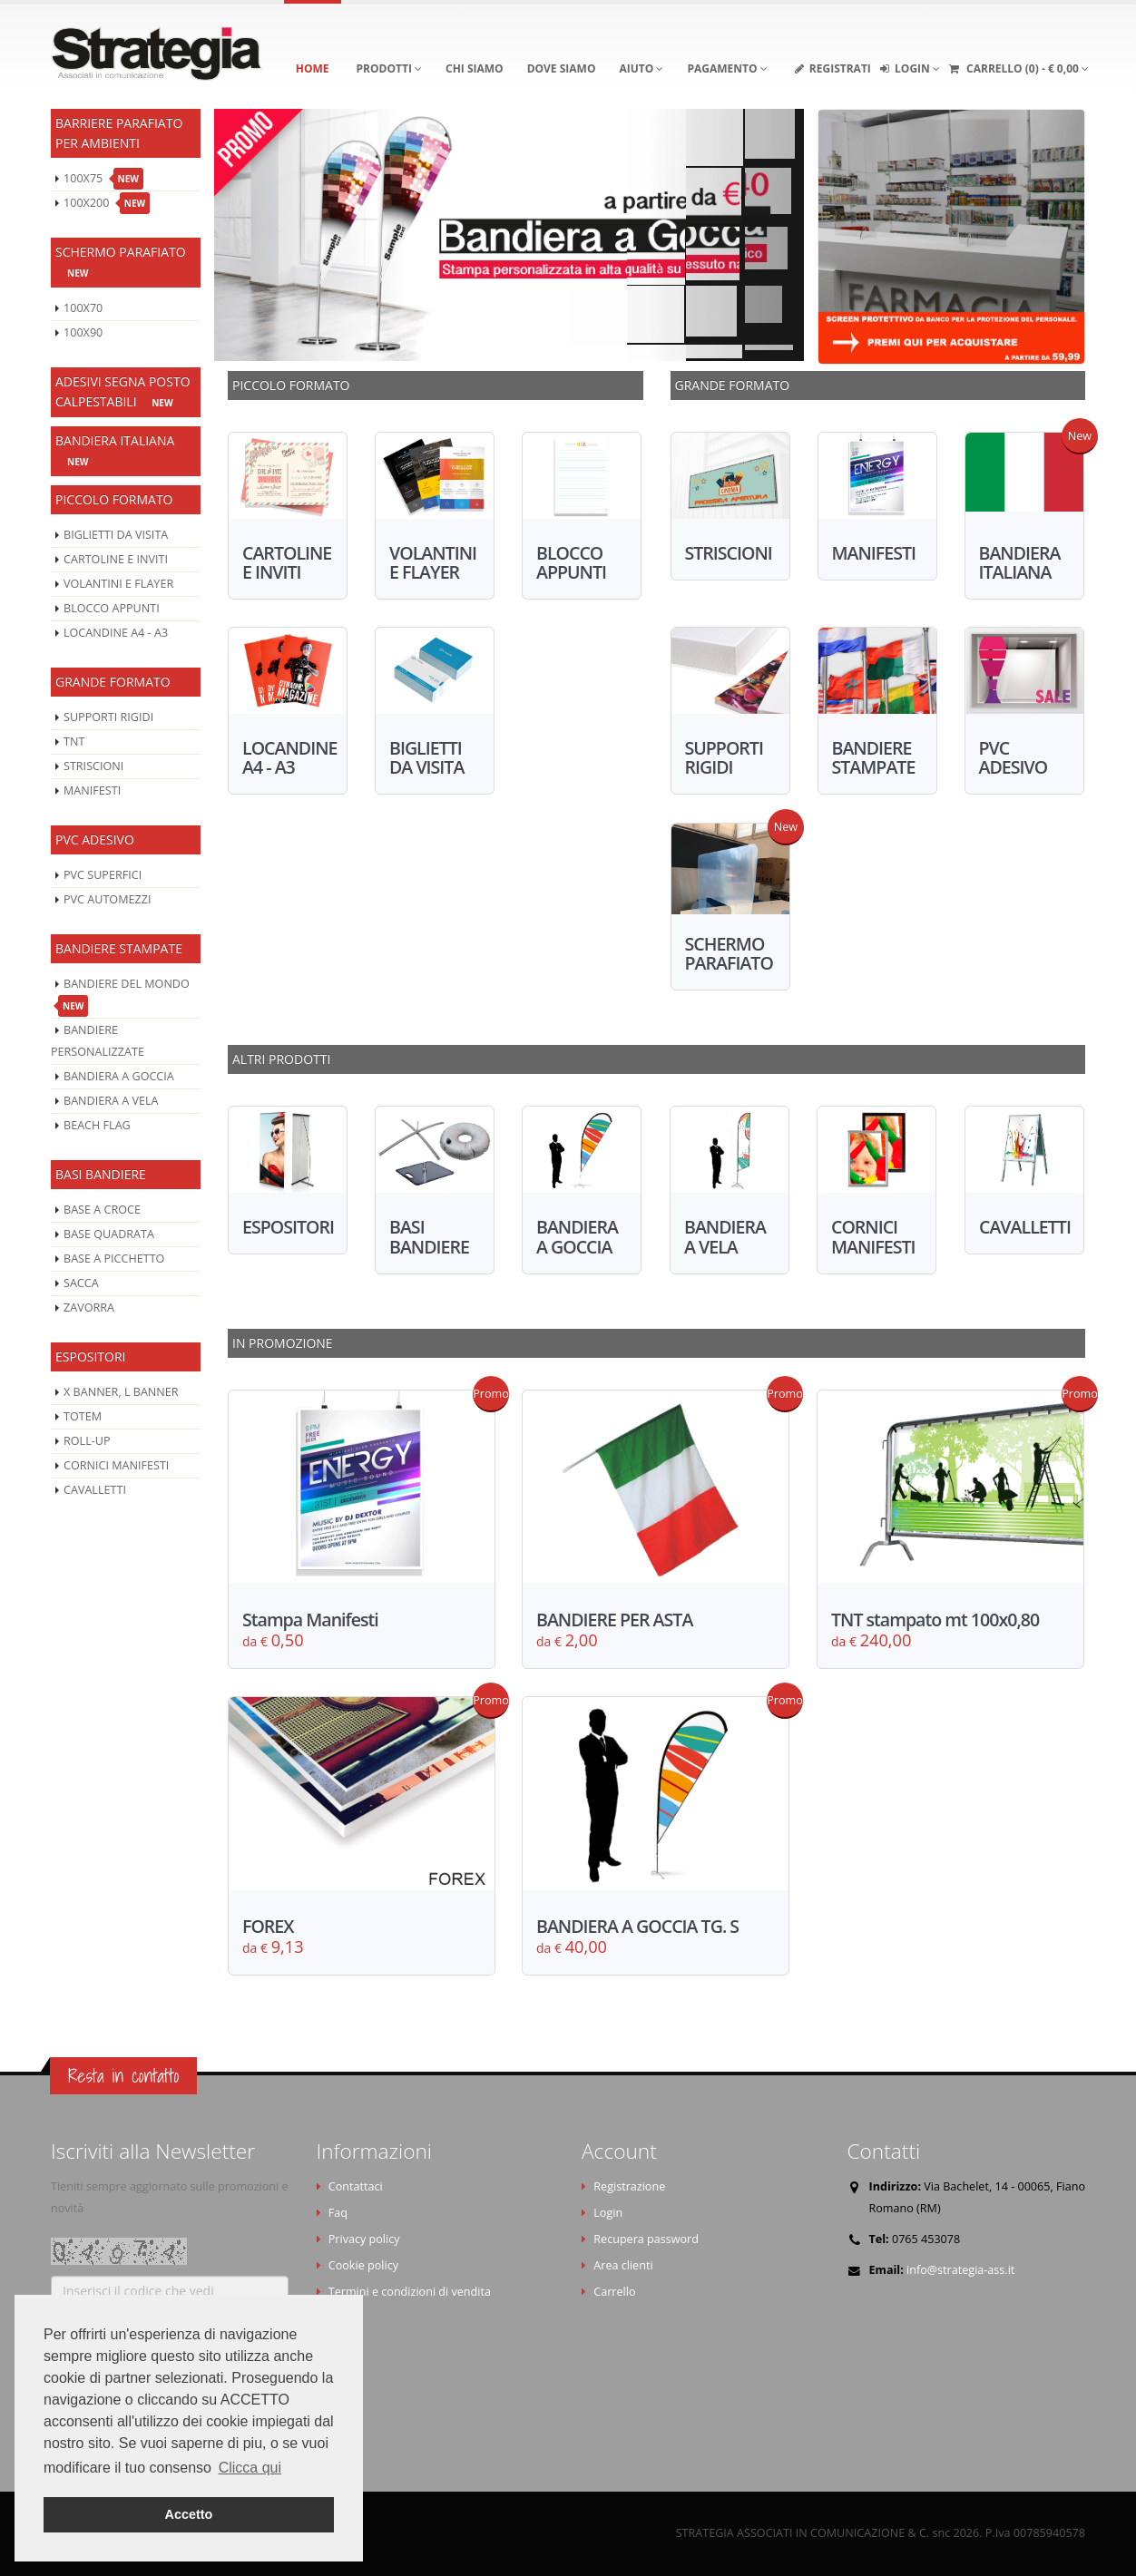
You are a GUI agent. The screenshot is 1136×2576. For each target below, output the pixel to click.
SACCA (81, 1283)
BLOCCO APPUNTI (112, 608)
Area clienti (622, 2265)
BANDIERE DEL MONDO (124, 996)
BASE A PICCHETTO (114, 1258)
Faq (338, 2212)
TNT (74, 741)
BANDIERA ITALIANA (114, 452)
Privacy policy (364, 2239)
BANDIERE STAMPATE (118, 948)
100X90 (83, 332)
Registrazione (629, 2186)
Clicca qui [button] (250, 2467)
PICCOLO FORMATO (114, 499)
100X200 (107, 203)
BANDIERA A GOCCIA (119, 1076)
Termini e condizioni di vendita (409, 2291)
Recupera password (646, 2239)
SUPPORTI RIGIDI (108, 717)
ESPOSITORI (90, 1356)
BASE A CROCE (102, 1209)
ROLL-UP (87, 1441)
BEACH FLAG (97, 1125)
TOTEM (83, 1416)
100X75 (103, 179)
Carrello (614, 2291)
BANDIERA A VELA (111, 1100)
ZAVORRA (89, 1307)
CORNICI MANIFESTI (116, 1465)
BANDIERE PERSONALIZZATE (97, 1040)
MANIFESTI (92, 790)
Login (607, 2212)
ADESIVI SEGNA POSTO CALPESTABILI (123, 393)
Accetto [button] (189, 2514)
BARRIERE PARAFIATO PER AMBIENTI (118, 132)
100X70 (83, 308)
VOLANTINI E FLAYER (118, 583)
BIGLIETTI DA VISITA (116, 534)
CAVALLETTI (95, 1490)
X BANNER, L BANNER (121, 1392)
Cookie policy (363, 2265)
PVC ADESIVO (94, 839)
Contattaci (355, 2186)
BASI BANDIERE (100, 1174)
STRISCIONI (93, 766)
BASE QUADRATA (109, 1234)
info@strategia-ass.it (960, 2270)
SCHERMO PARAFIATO (120, 263)
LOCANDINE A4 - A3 (116, 632)
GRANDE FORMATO (113, 681)
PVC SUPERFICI (103, 875)
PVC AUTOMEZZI (107, 899)
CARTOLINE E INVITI (116, 559)
